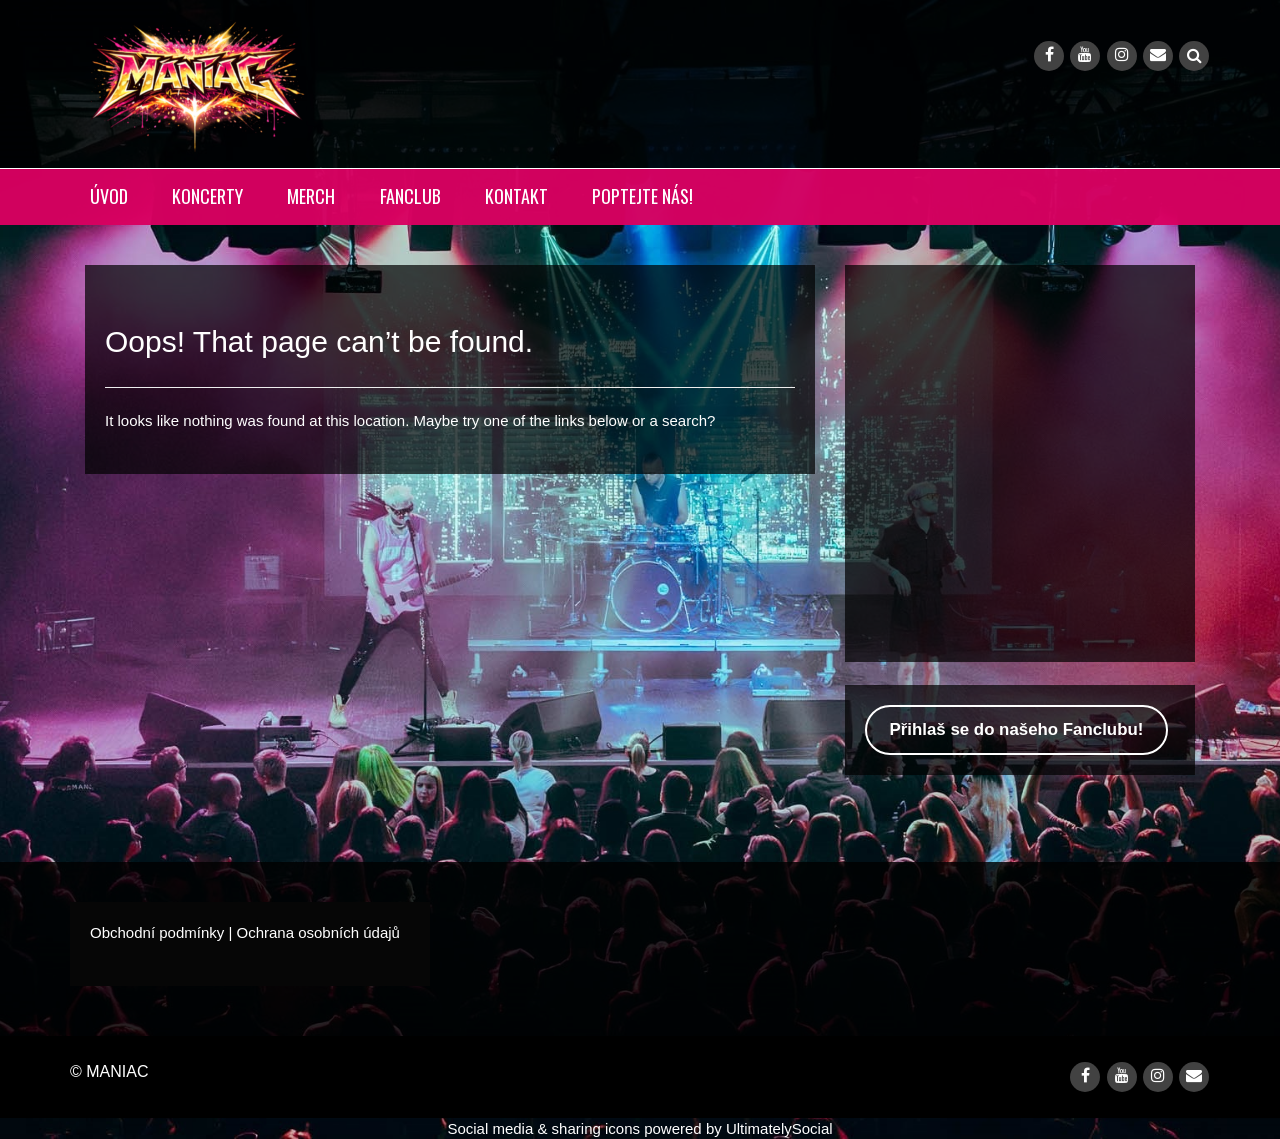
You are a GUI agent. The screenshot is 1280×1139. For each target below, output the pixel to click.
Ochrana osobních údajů (317, 932)
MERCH (311, 196)
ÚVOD (109, 196)
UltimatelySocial (779, 1128)
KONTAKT (516, 196)
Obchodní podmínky (157, 932)
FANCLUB (410, 196)
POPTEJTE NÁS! (642, 196)
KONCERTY (207, 196)
